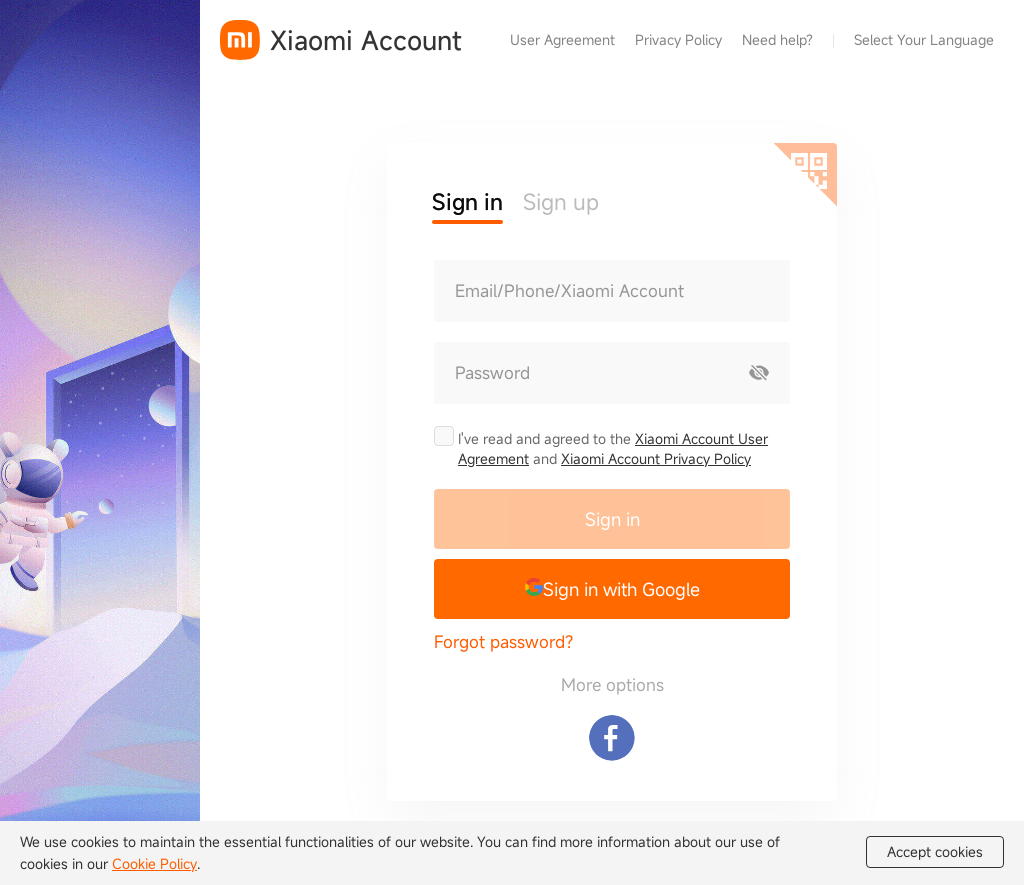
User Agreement (562, 39)
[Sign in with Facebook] (612, 738)
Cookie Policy (154, 863)
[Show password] (759, 373)
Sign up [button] (561, 201)
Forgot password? (503, 641)
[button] (612, 589)
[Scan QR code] (805, 175)
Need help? (777, 39)
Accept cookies (935, 852)
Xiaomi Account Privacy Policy (656, 458)
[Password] (582, 373)
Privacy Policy (678, 39)
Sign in (612, 519)
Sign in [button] (467, 201)
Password (492, 373)
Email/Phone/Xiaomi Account (569, 291)
